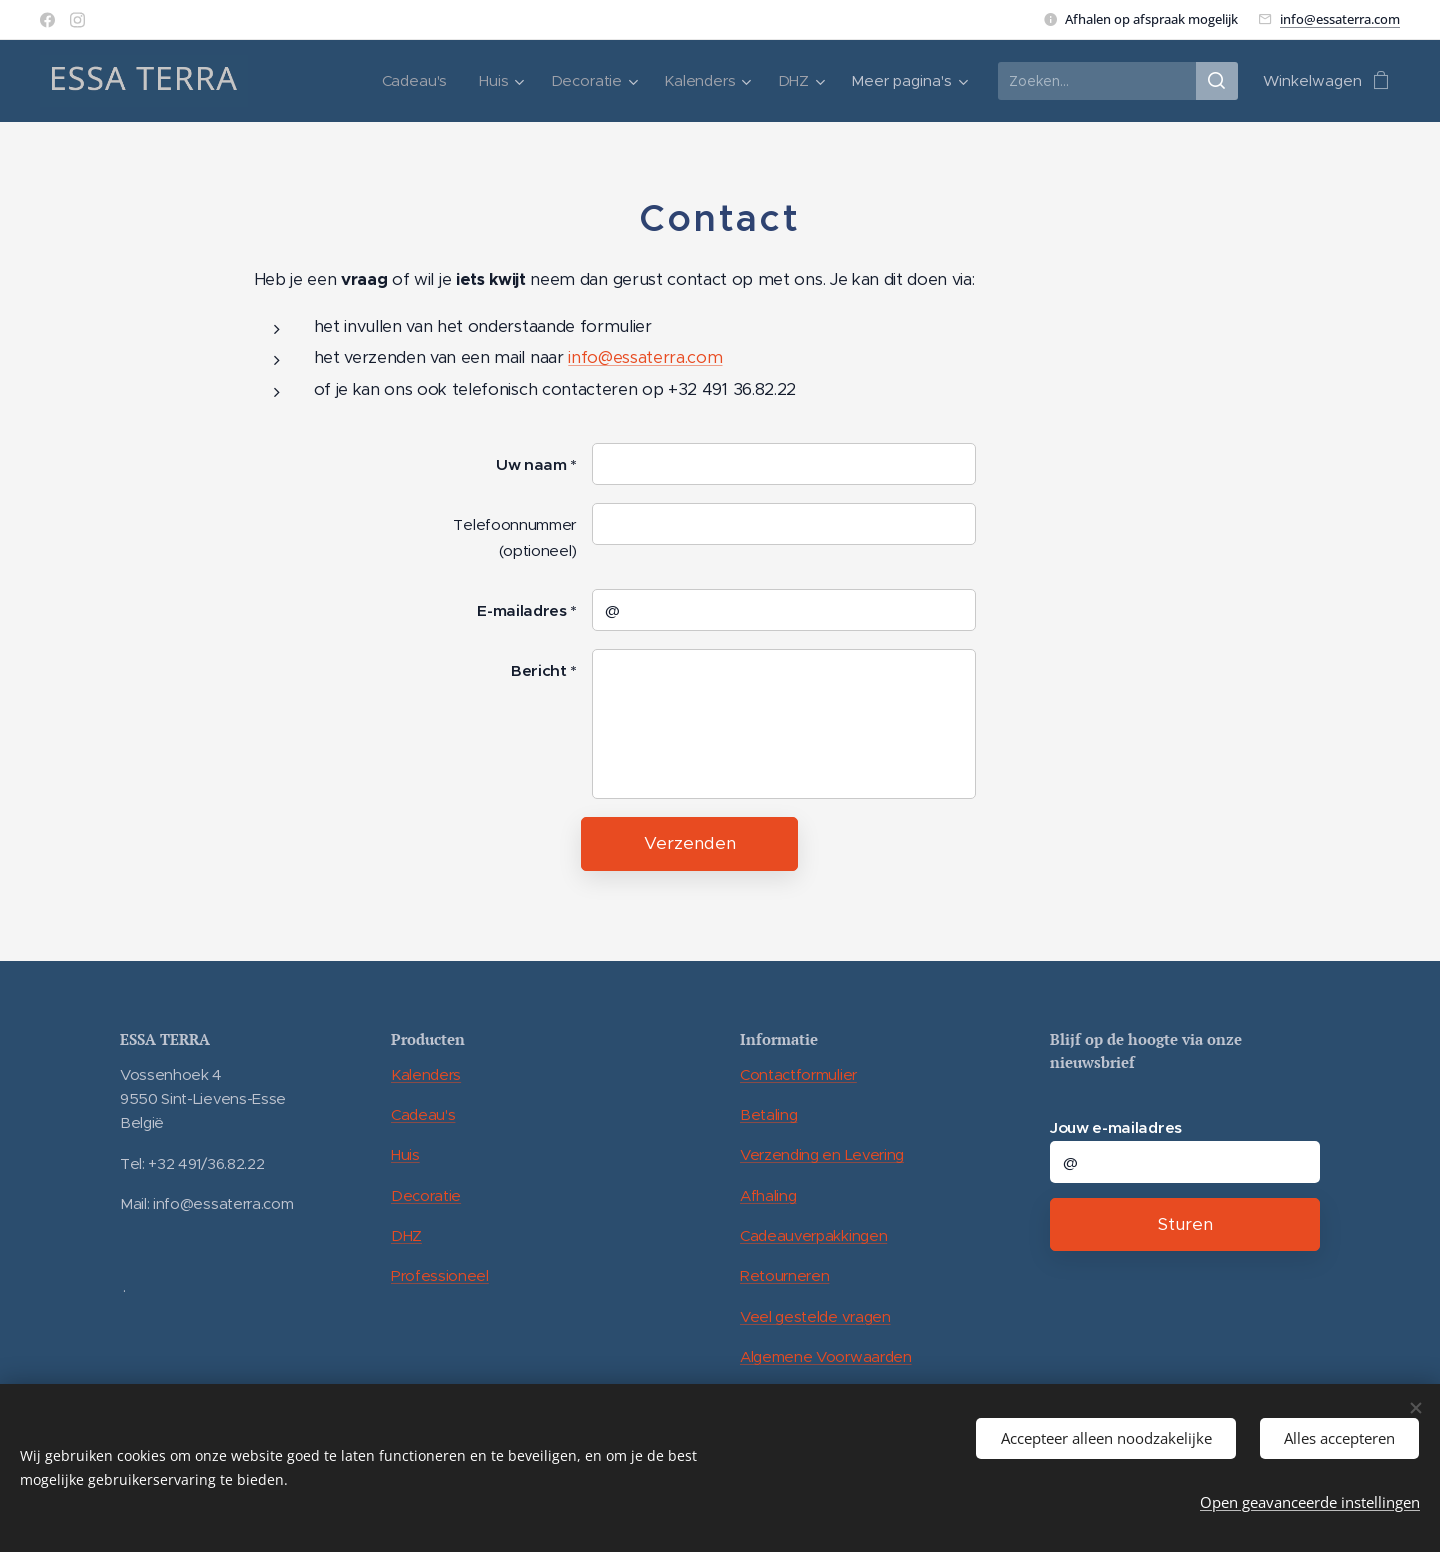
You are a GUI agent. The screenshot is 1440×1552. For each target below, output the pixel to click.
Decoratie (426, 1195)
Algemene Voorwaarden (826, 1356)
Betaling (768, 1114)
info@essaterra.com (1340, 19)
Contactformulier (798, 1074)
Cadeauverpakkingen (813, 1235)
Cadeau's (423, 1114)
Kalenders (426, 1074)
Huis (405, 1154)
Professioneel (440, 1275)
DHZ (406, 1235)
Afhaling (768, 1195)
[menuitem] (415, 81)
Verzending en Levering (822, 1154)
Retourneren (784, 1275)
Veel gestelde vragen (815, 1315)
